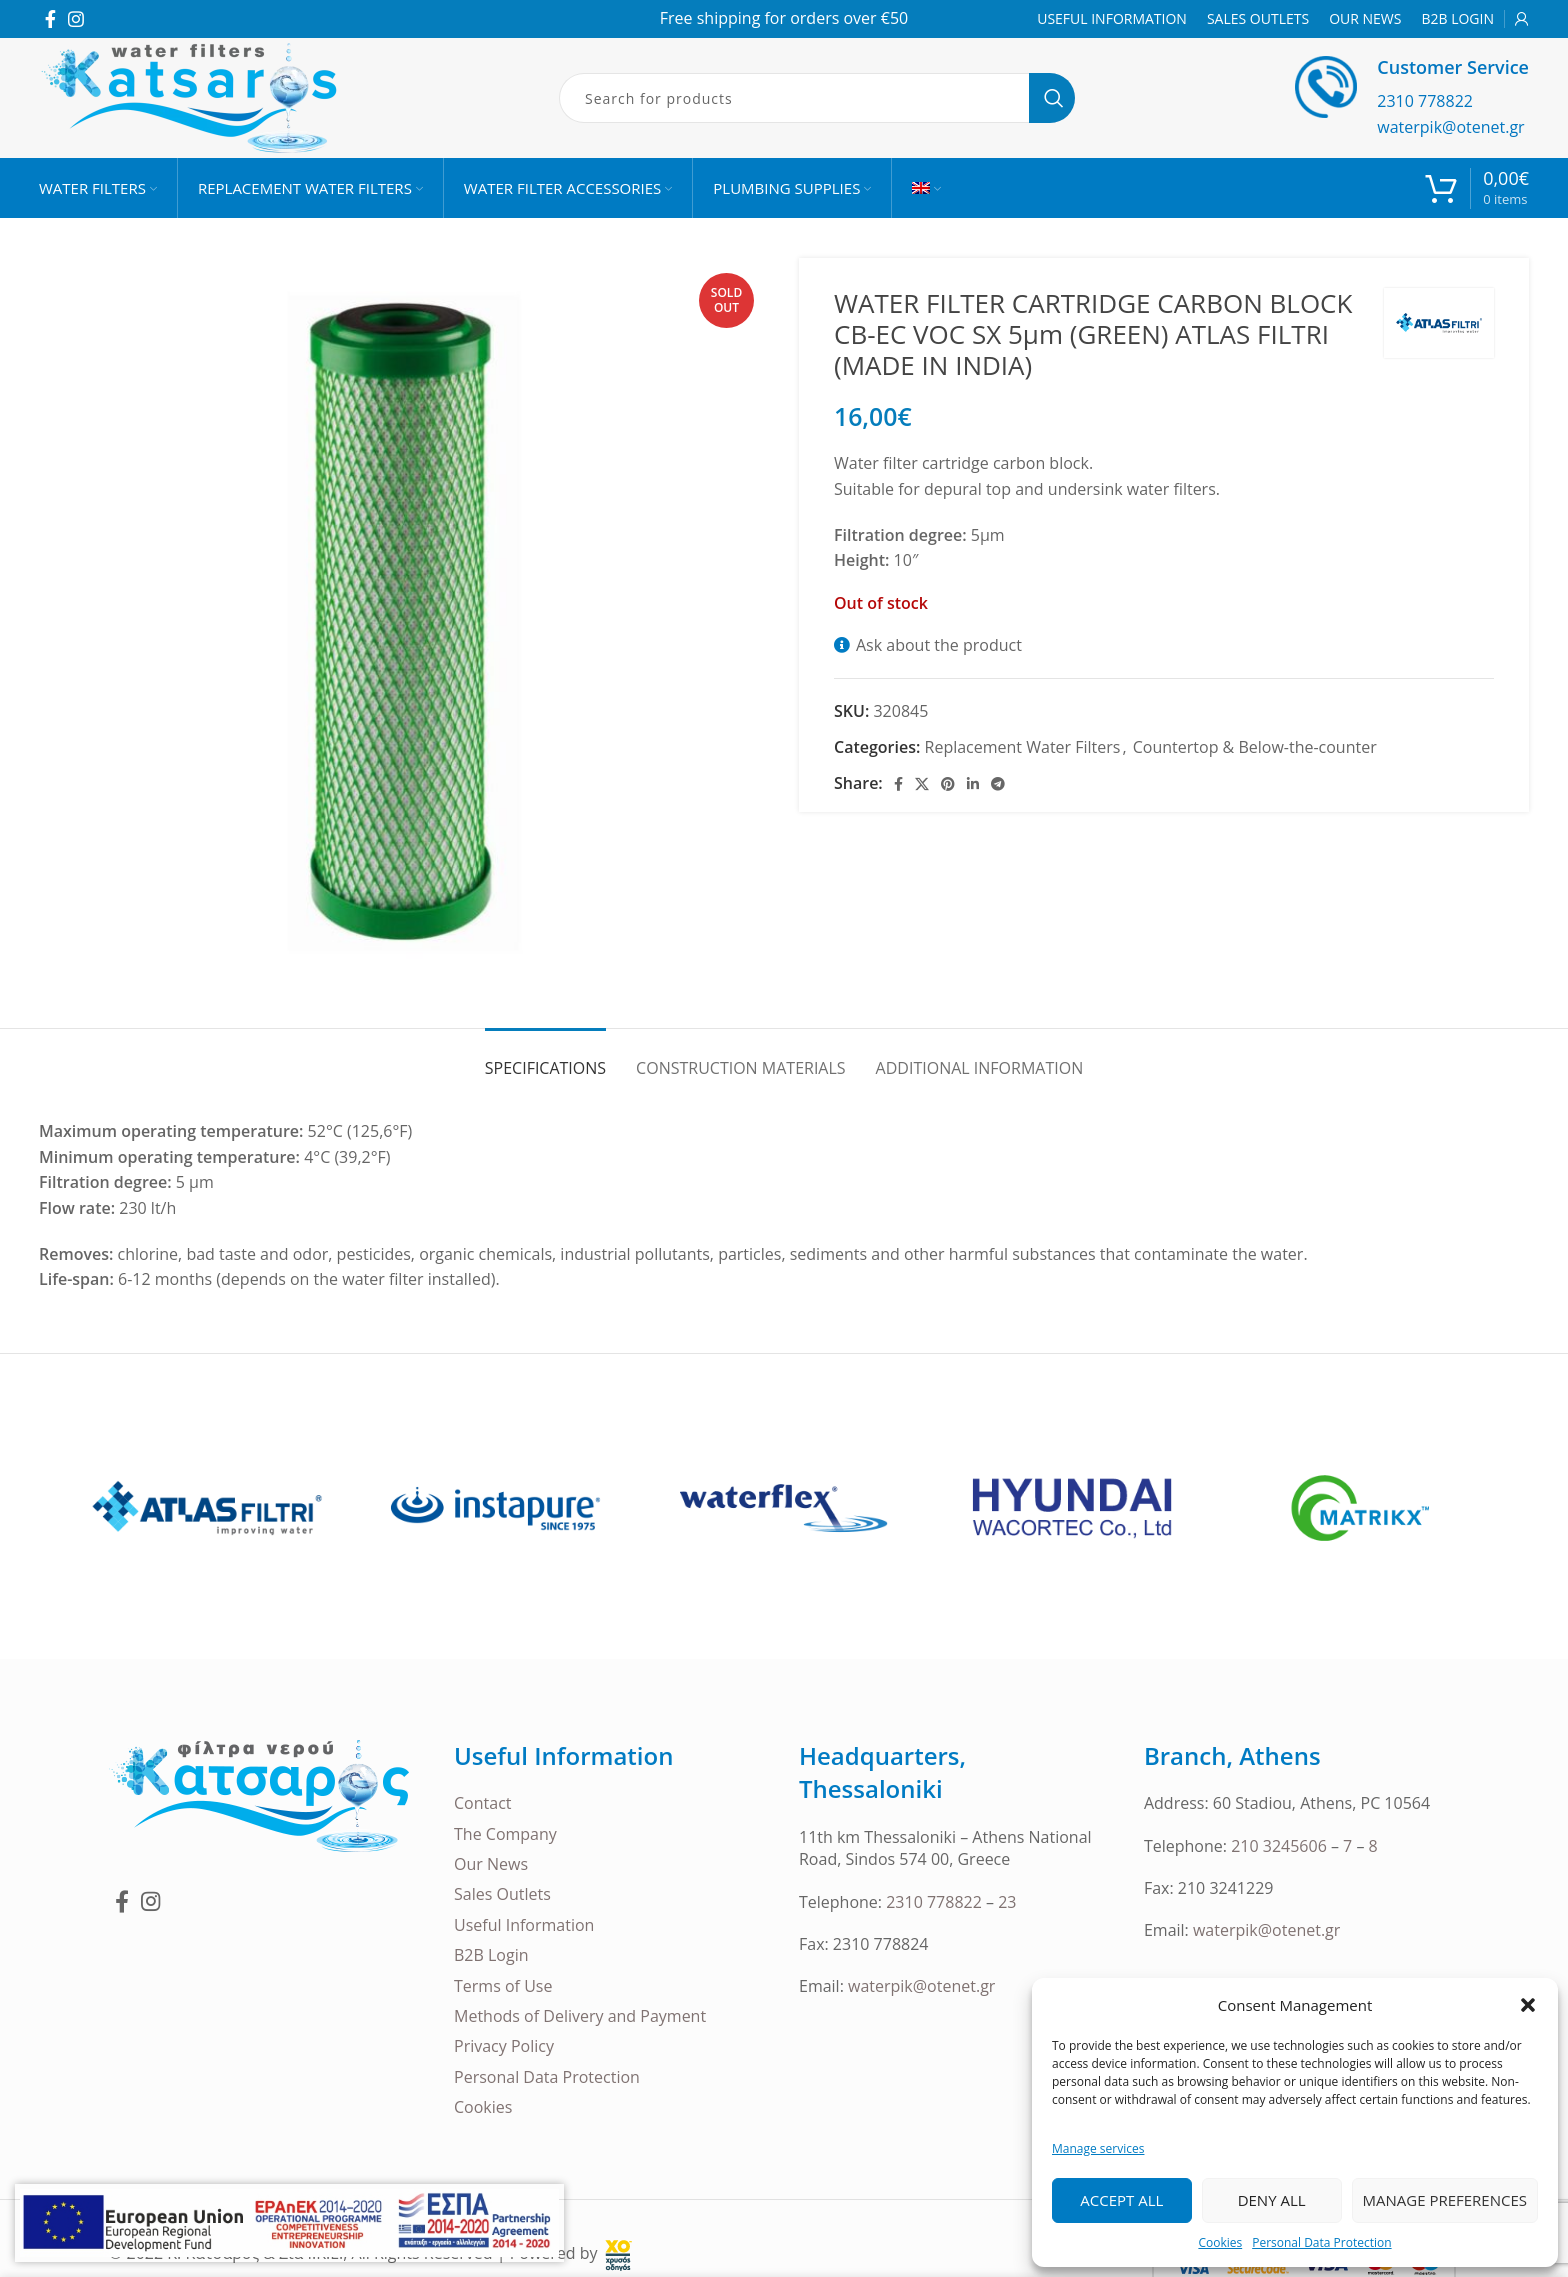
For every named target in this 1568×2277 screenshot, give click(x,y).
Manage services (1098, 2148)
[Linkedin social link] (973, 784)
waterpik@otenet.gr (1450, 127)
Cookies (1220, 2242)
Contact (482, 1803)
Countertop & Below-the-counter (1255, 747)
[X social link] (922, 784)
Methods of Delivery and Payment (580, 2016)
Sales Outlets (502, 1894)
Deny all (1272, 2200)
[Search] (817, 98)
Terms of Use (503, 1986)
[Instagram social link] (76, 19)
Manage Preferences (1445, 2200)
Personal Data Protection (1321, 2242)
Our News (491, 1864)
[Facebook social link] (50, 19)
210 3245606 (1279, 1846)
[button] (1528, 2005)
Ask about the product (939, 645)
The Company (505, 1834)
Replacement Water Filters (1023, 747)
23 (1007, 1902)
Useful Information (524, 1925)
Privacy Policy (504, 2046)
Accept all (1121, 2200)
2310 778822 (1425, 101)
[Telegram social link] (998, 784)
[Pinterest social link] (948, 784)
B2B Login (491, 1955)
